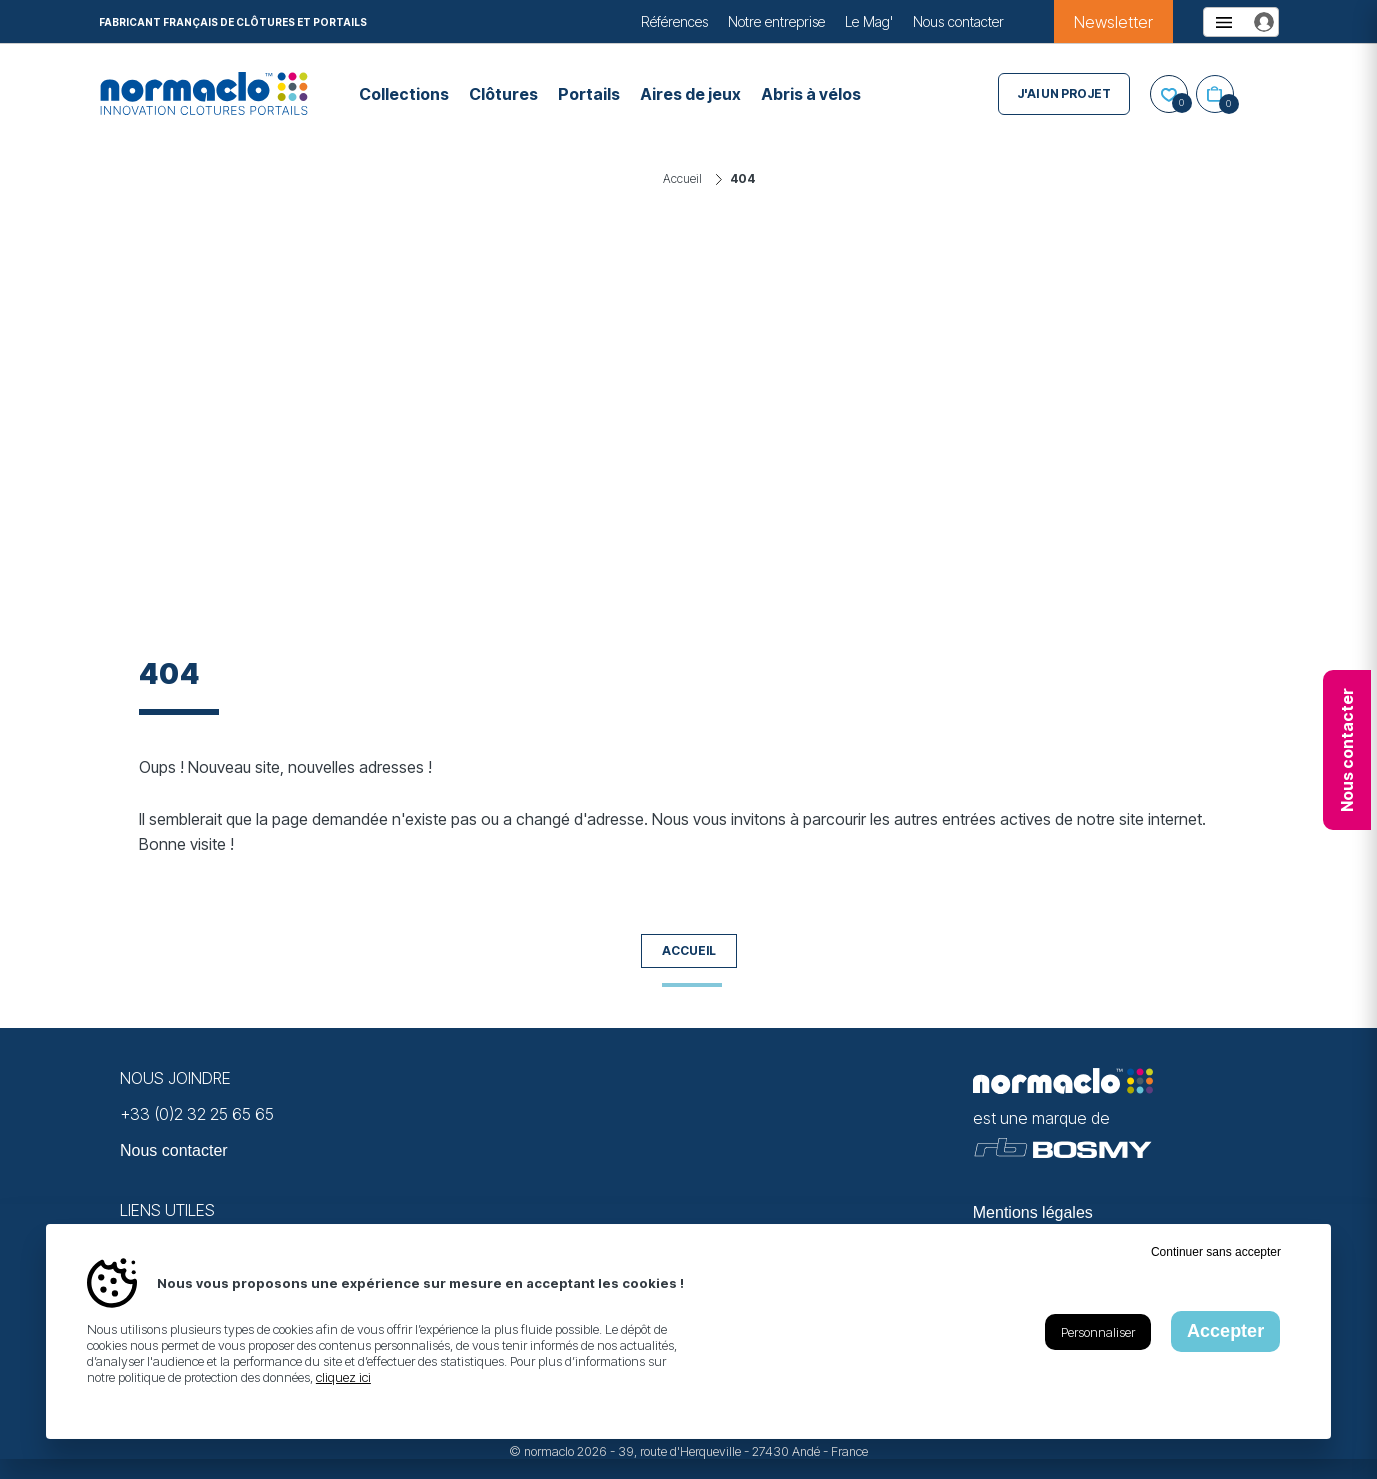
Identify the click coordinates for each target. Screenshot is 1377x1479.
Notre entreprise (776, 21)
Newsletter (1113, 22)
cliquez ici (343, 1377)
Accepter (1225, 1331)
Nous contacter (958, 21)
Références (674, 21)
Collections (404, 94)
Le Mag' (869, 21)
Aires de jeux (690, 94)
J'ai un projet (1064, 93)
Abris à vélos (811, 94)
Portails (589, 94)
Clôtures (503, 94)
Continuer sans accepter (1216, 1252)
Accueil (689, 950)
